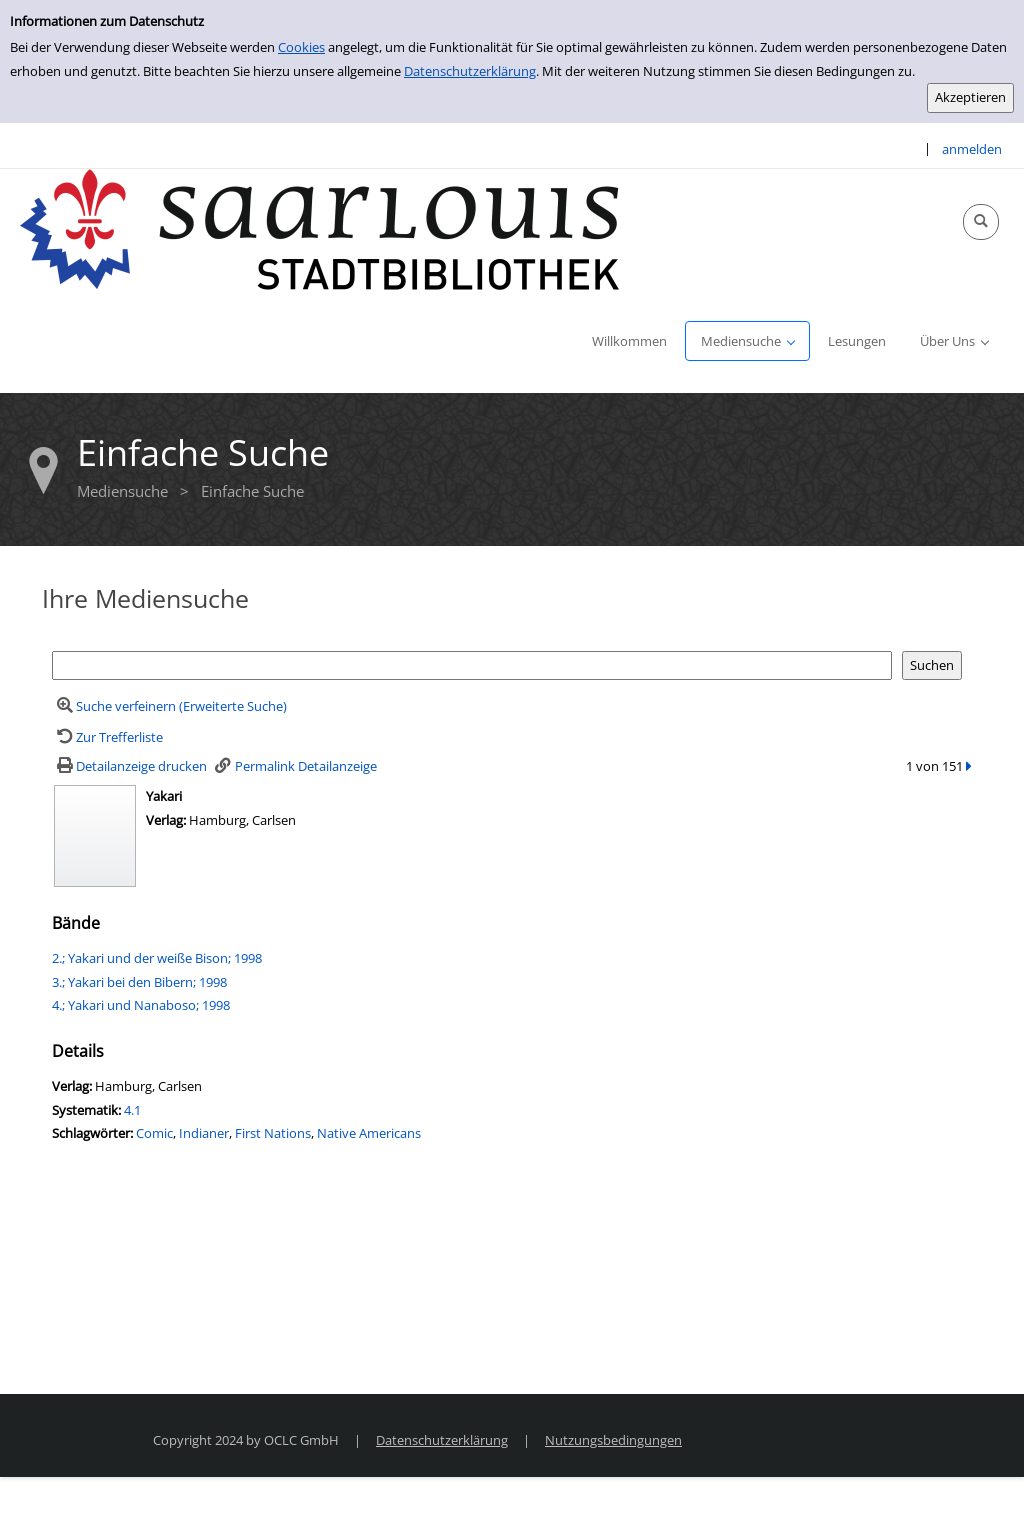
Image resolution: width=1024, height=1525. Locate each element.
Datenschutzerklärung (470, 71)
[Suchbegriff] (472, 665)
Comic (154, 1133)
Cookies (301, 47)
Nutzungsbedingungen (613, 1440)
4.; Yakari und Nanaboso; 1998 (141, 1005)
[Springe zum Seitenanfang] (978, 1479)
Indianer (204, 1133)
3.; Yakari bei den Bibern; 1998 (139, 982)
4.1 (132, 1110)
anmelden (972, 149)
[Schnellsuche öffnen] (981, 222)
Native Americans (369, 1133)
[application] (747, 341)
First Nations (273, 1133)
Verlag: (166, 820)
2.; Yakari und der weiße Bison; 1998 (157, 958)
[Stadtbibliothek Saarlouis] (320, 228)
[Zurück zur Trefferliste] (107, 737)
